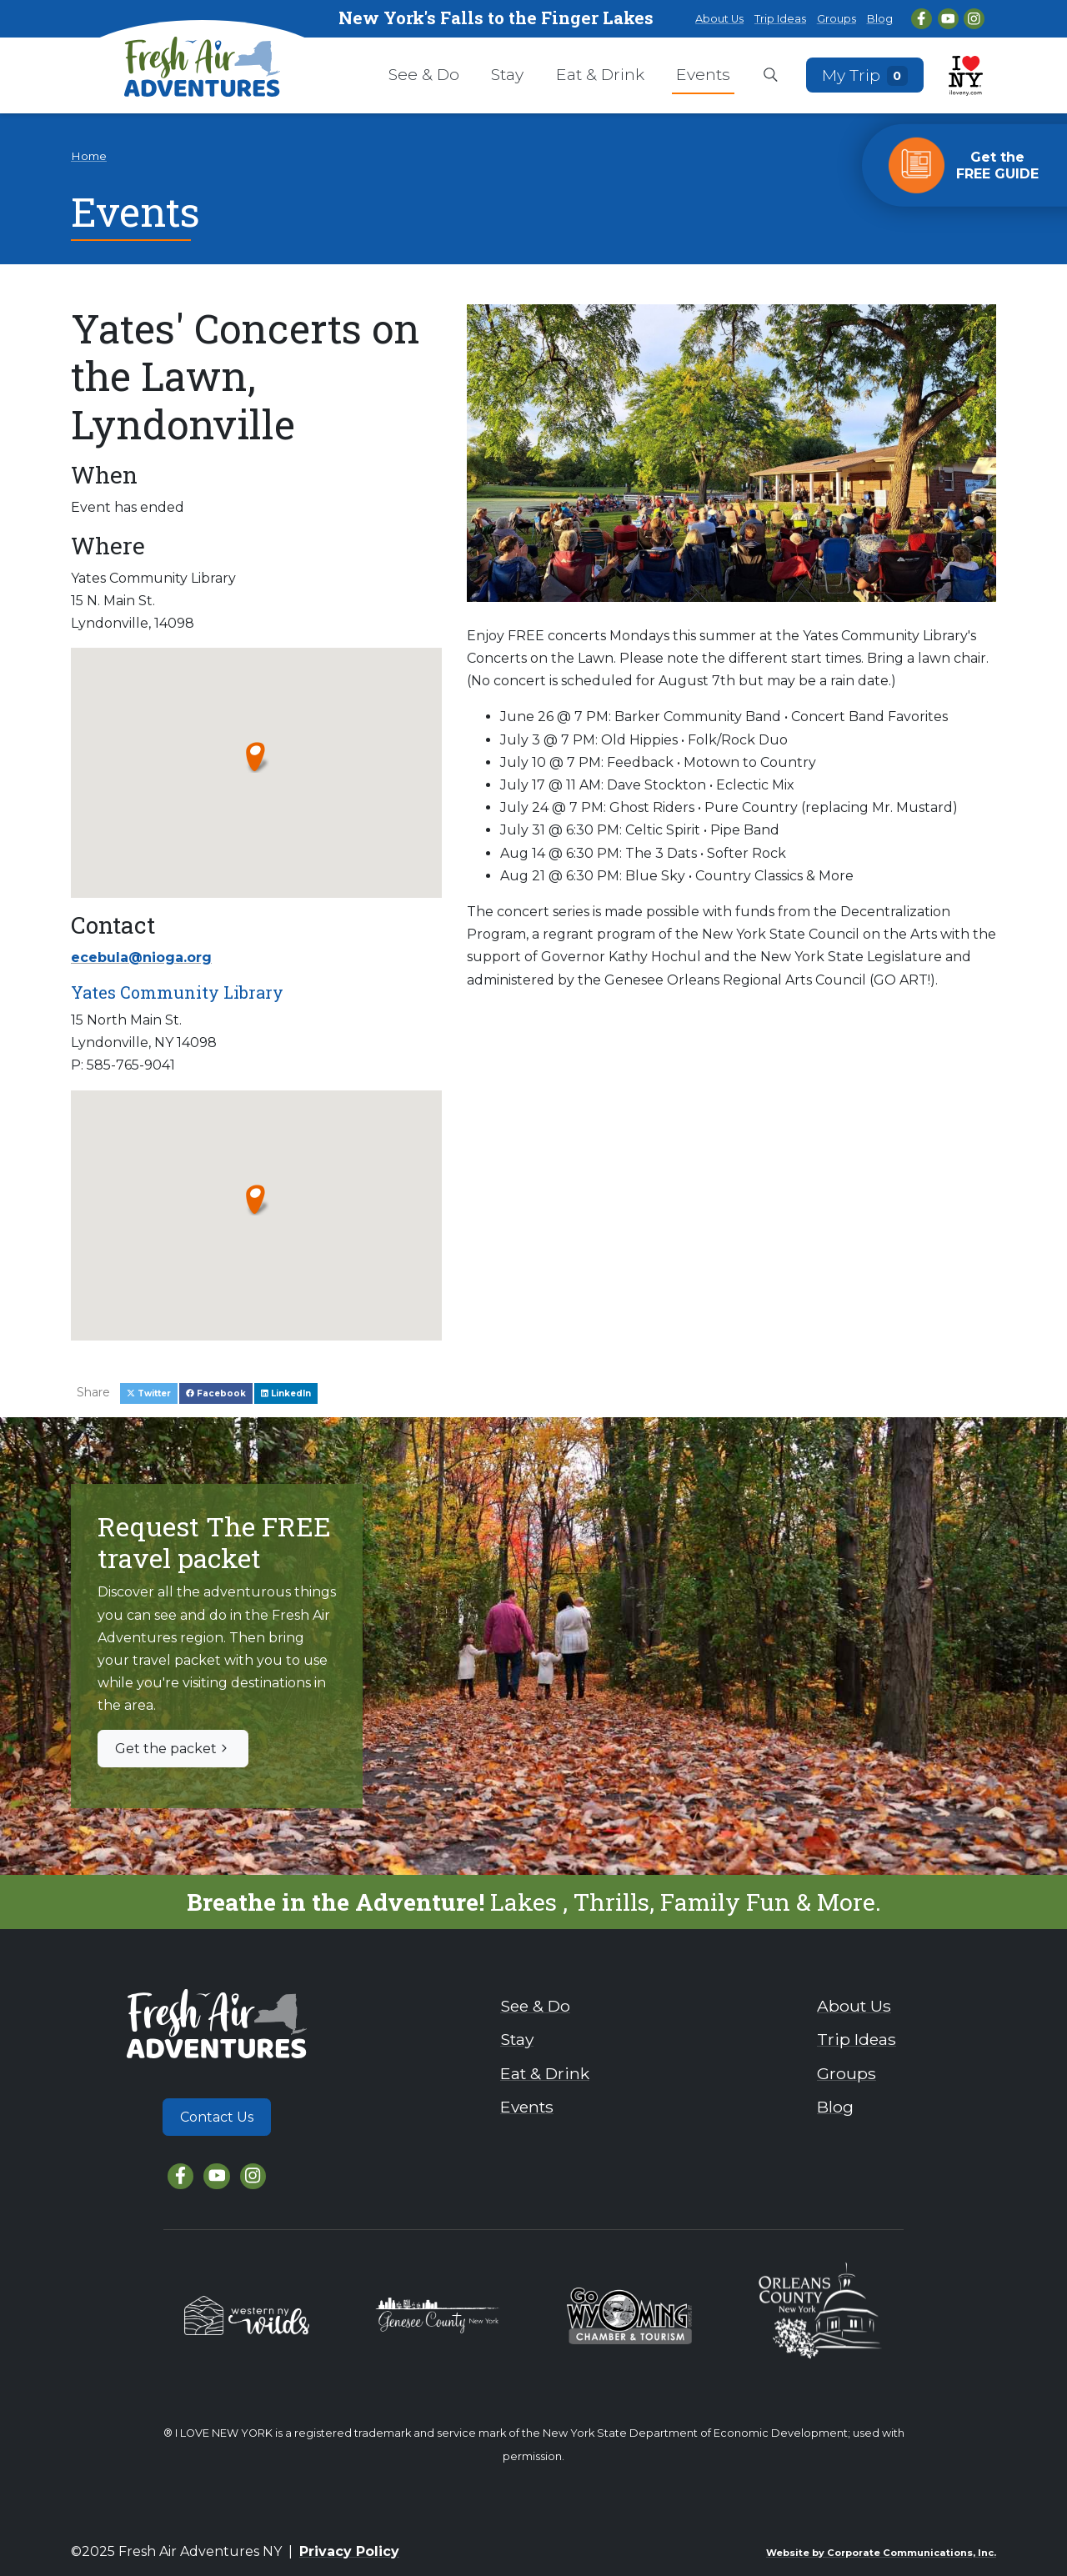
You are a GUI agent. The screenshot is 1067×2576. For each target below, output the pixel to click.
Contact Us (216, 2117)
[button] (256, 756)
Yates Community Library (177, 992)
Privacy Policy (349, 2551)
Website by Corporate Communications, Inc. (881, 2552)
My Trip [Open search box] (865, 74)
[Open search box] (771, 76)
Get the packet (173, 1749)
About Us (719, 19)
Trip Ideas (780, 19)
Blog (880, 19)
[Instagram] (974, 18)
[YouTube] (948, 18)
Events (703, 74)
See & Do (423, 74)
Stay (507, 74)
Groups (836, 19)
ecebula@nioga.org (141, 957)
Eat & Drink (600, 74)
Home (89, 156)
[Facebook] (921, 18)
